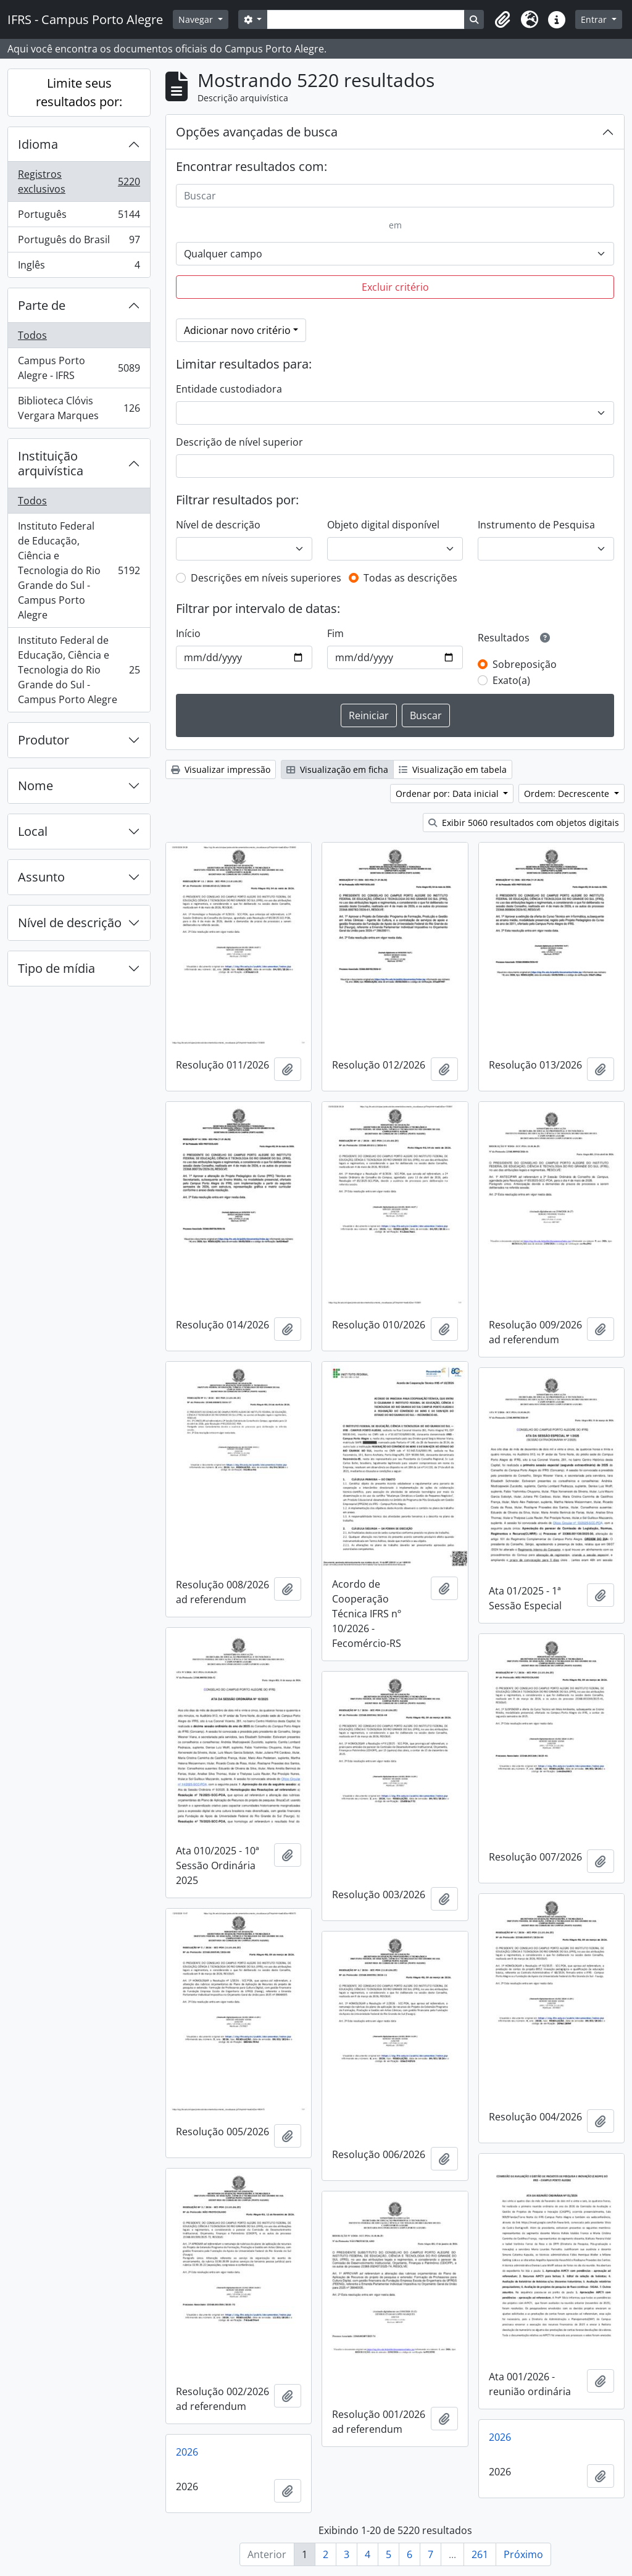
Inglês (78, 267)
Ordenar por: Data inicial (448, 793)
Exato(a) (511, 680)
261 (480, 2554)
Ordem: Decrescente (568, 793)
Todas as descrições (410, 578)
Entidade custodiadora (229, 389)
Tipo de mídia (56, 968)
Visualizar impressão (220, 769)
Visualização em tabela (453, 769)
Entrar (595, 19)
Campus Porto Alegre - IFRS (78, 368)
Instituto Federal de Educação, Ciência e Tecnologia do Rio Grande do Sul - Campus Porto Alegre (78, 570)
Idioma (38, 144)
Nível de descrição (70, 922)
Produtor (43, 740)
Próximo (523, 2554)
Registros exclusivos (78, 181)
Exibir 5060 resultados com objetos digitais (523, 822)
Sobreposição (525, 664)
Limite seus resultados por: (79, 92)
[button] (502, 19)
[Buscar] (395, 195)
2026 (500, 2437)
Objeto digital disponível (383, 524)
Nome (35, 785)
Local (33, 831)
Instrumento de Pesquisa (536, 524)
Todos (32, 335)
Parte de (41, 305)
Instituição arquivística (50, 463)
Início (188, 633)
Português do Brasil (78, 242)
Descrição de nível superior (239, 442)
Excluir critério (395, 287)
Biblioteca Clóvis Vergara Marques (78, 408)
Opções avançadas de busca (257, 131)
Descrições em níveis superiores (266, 578)
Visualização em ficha (337, 769)
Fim (335, 633)
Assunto (41, 877)
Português (78, 217)
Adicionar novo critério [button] (237, 330)
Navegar (196, 19)
